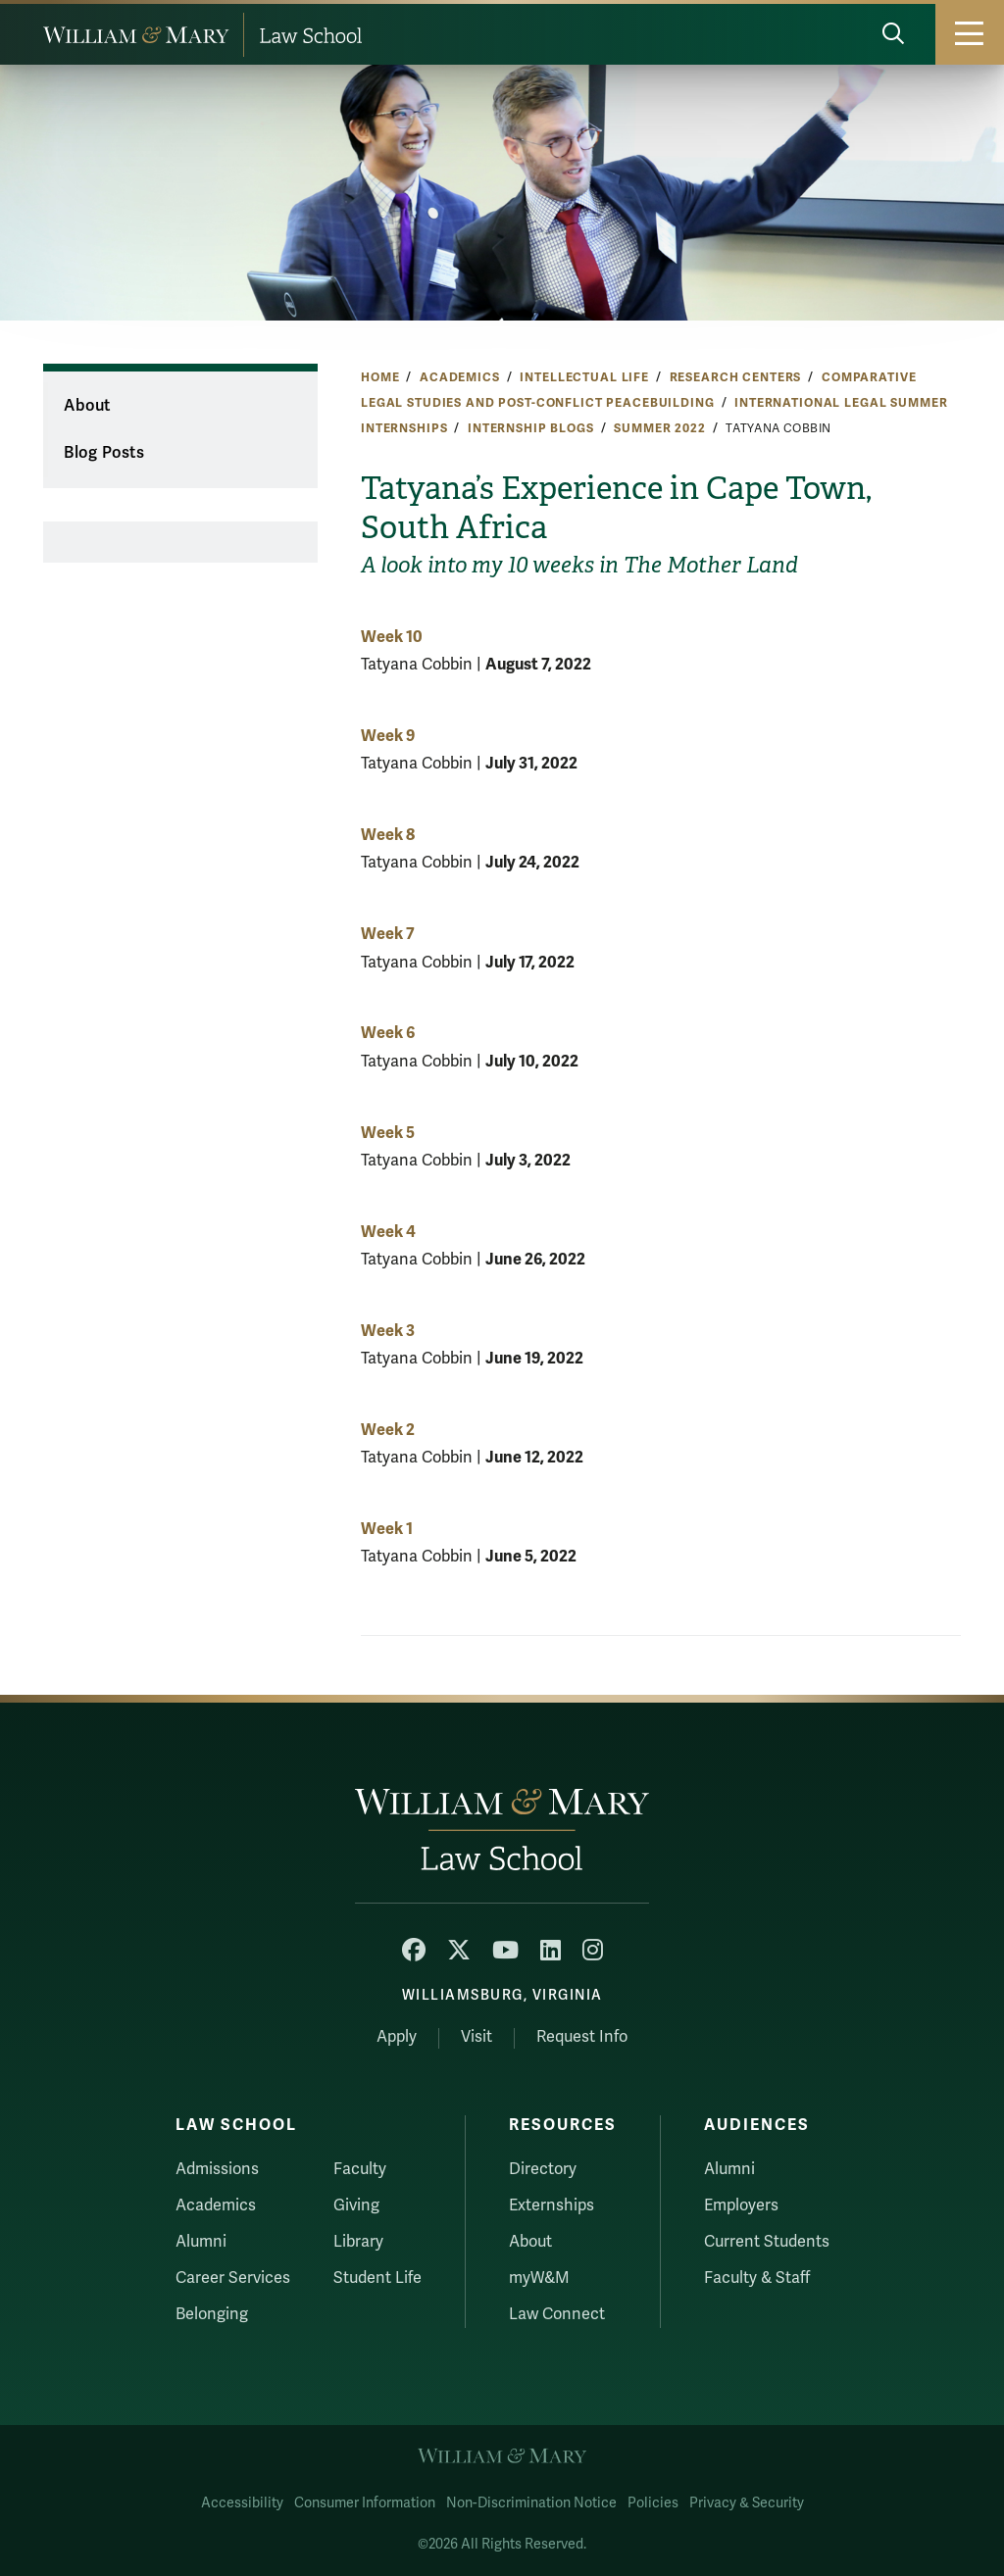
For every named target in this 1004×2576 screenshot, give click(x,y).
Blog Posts (104, 453)
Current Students (766, 2242)
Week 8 (388, 834)
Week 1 (387, 1528)
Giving (356, 2205)
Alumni (201, 2242)
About (87, 406)
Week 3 (388, 1330)
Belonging (212, 2314)
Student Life (377, 2278)
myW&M (539, 2278)
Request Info (582, 2037)
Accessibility (242, 2503)
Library (358, 2242)
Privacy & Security (746, 2503)
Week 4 (388, 1231)
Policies (653, 2503)
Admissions (217, 2169)
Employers (741, 2205)
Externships (551, 2205)
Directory (543, 2169)
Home (380, 377)
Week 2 (388, 1429)
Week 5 (388, 1132)
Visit (476, 2037)
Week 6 (388, 1032)
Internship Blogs (531, 428)
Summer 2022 (659, 428)
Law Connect (557, 2314)
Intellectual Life (584, 377)
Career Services (233, 2278)
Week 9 (388, 735)
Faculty (359, 2169)
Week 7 (388, 933)
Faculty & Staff (757, 2278)
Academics (460, 377)
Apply (396, 2037)
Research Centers (736, 377)
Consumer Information (364, 2503)
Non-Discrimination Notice (531, 2503)
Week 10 (392, 636)
